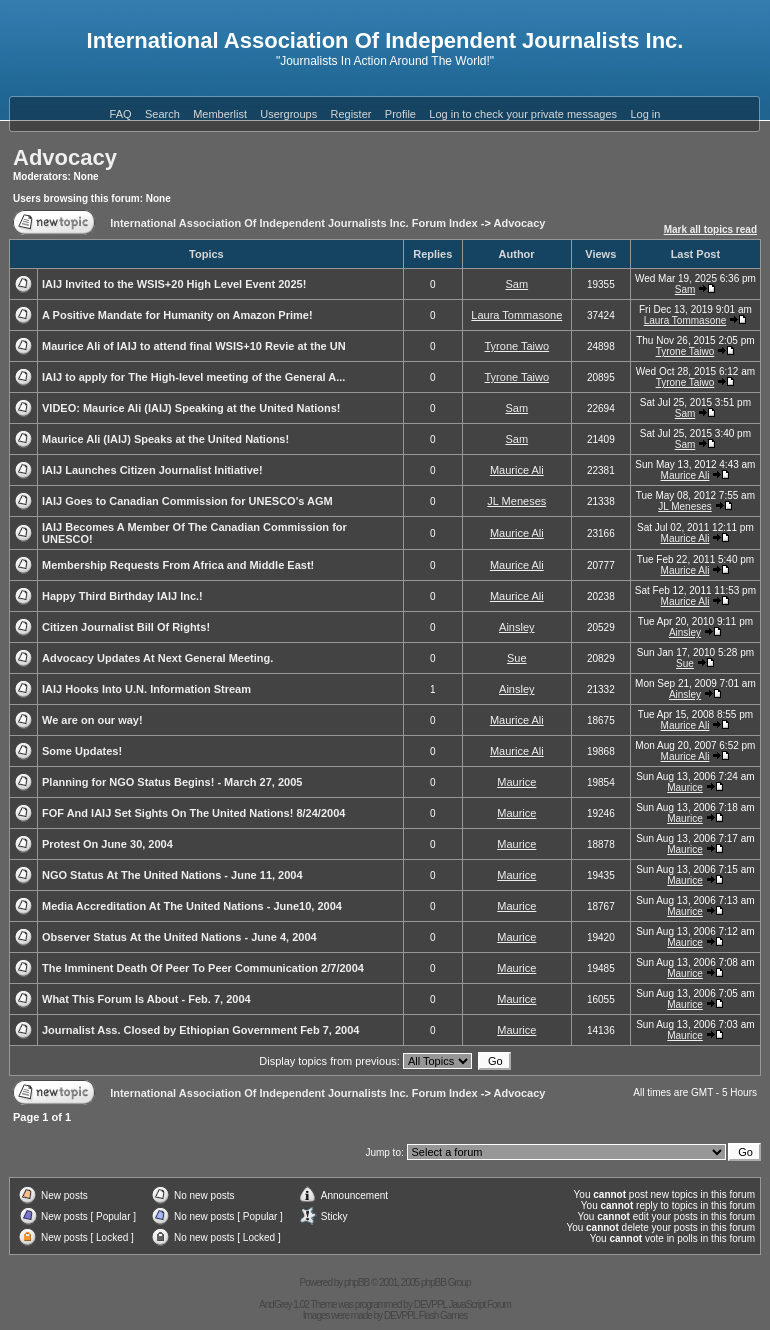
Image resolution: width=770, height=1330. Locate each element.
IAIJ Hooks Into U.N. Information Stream (146, 689)
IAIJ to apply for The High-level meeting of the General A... (193, 377)
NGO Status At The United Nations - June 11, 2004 (172, 875)
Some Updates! (82, 751)
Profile (400, 114)
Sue (517, 658)
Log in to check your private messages (523, 114)
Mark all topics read (710, 229)
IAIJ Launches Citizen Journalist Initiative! (152, 470)
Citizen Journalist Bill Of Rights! (126, 627)
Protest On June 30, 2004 (107, 844)
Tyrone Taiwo (516, 346)
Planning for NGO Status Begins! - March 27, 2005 (172, 782)
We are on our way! (92, 720)
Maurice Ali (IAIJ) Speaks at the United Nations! (165, 439)
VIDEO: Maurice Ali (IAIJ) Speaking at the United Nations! (191, 408)
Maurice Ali (517, 470)
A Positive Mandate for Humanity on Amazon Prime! (177, 315)
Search (162, 114)
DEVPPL (430, 1304)
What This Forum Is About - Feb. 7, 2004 (146, 999)
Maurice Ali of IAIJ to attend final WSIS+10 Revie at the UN (194, 346)
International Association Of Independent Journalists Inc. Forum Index (294, 223)
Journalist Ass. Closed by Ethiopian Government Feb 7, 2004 (200, 1030)
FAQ (121, 114)
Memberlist (220, 114)
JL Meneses (516, 501)
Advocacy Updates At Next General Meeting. (157, 658)
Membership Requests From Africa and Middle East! (178, 565)
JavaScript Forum (480, 1304)
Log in (645, 114)
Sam (516, 284)
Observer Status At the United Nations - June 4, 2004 (179, 937)
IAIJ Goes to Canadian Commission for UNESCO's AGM (187, 501)
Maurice (516, 782)
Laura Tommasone (516, 315)
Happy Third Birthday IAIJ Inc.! (122, 596)
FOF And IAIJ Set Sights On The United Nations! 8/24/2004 (193, 813)
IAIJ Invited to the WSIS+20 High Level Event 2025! (174, 284)
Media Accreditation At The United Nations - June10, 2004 (192, 906)
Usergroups (288, 114)
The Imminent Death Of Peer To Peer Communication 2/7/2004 (203, 968)
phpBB (356, 1282)
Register (351, 114)
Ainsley (516, 627)
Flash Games (443, 1315)
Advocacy (65, 157)
